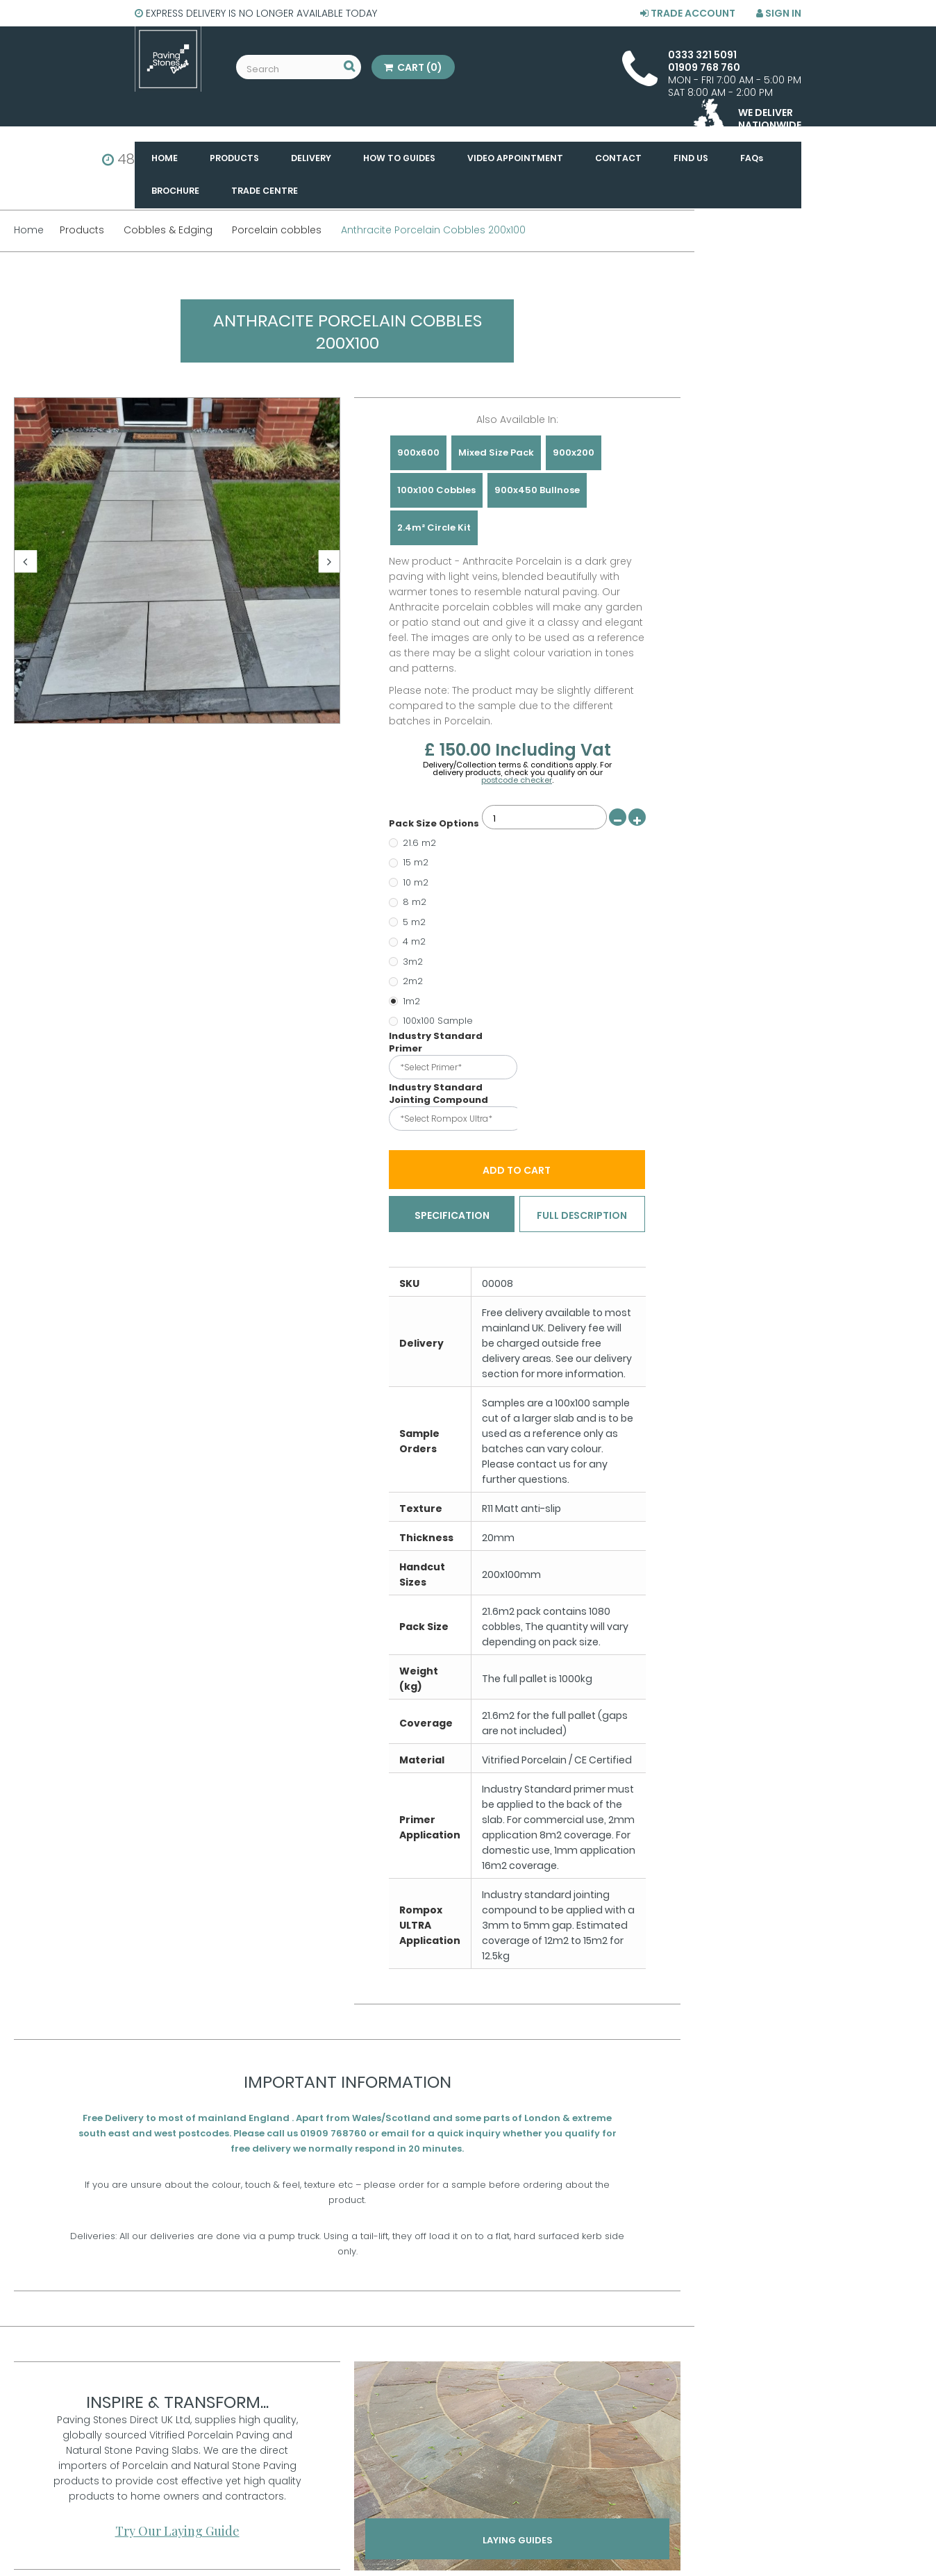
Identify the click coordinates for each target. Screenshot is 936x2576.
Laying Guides (518, 2546)
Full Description (582, 1216)
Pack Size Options (435, 823)
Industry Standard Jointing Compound (439, 1093)
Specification (452, 1216)
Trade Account (687, 13)
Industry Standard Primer (436, 1042)
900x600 (418, 452)
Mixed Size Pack (496, 452)
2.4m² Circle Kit (434, 527)
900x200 (573, 452)
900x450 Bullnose (537, 490)
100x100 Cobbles (436, 490)
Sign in (778, 13)
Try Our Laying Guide (177, 2532)
